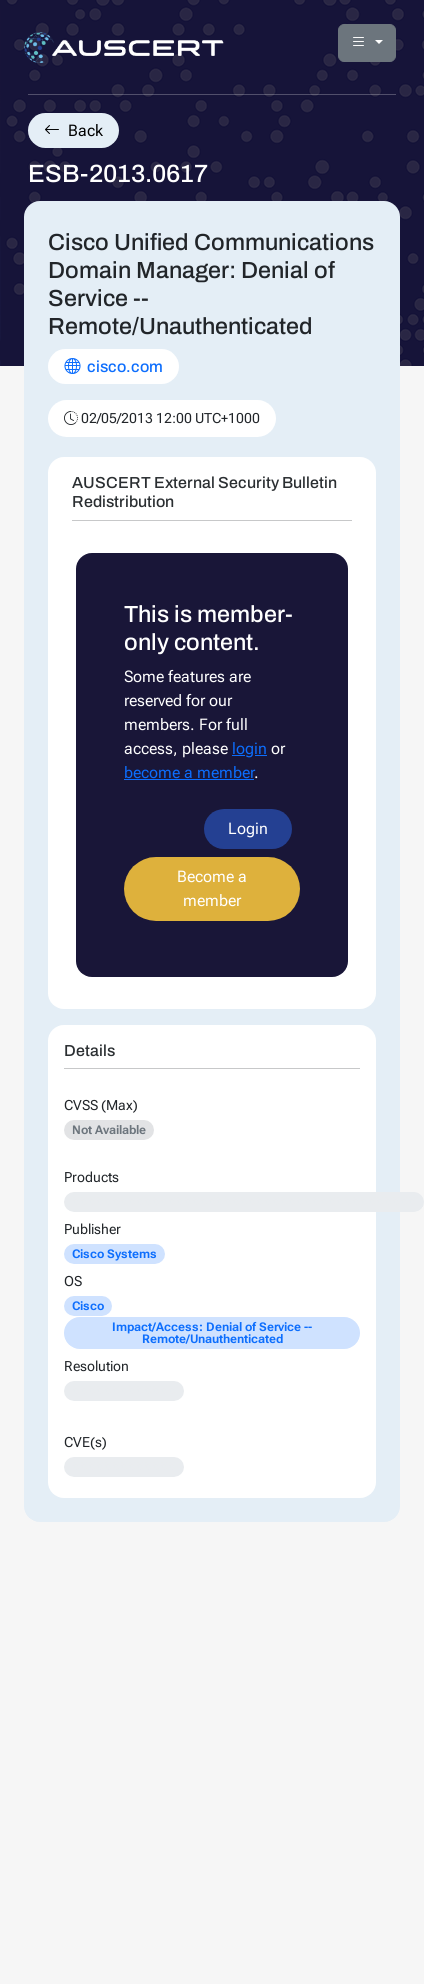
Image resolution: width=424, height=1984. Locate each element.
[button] (367, 43)
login (249, 748)
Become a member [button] (212, 888)
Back (73, 130)
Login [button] (248, 828)
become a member (189, 772)
